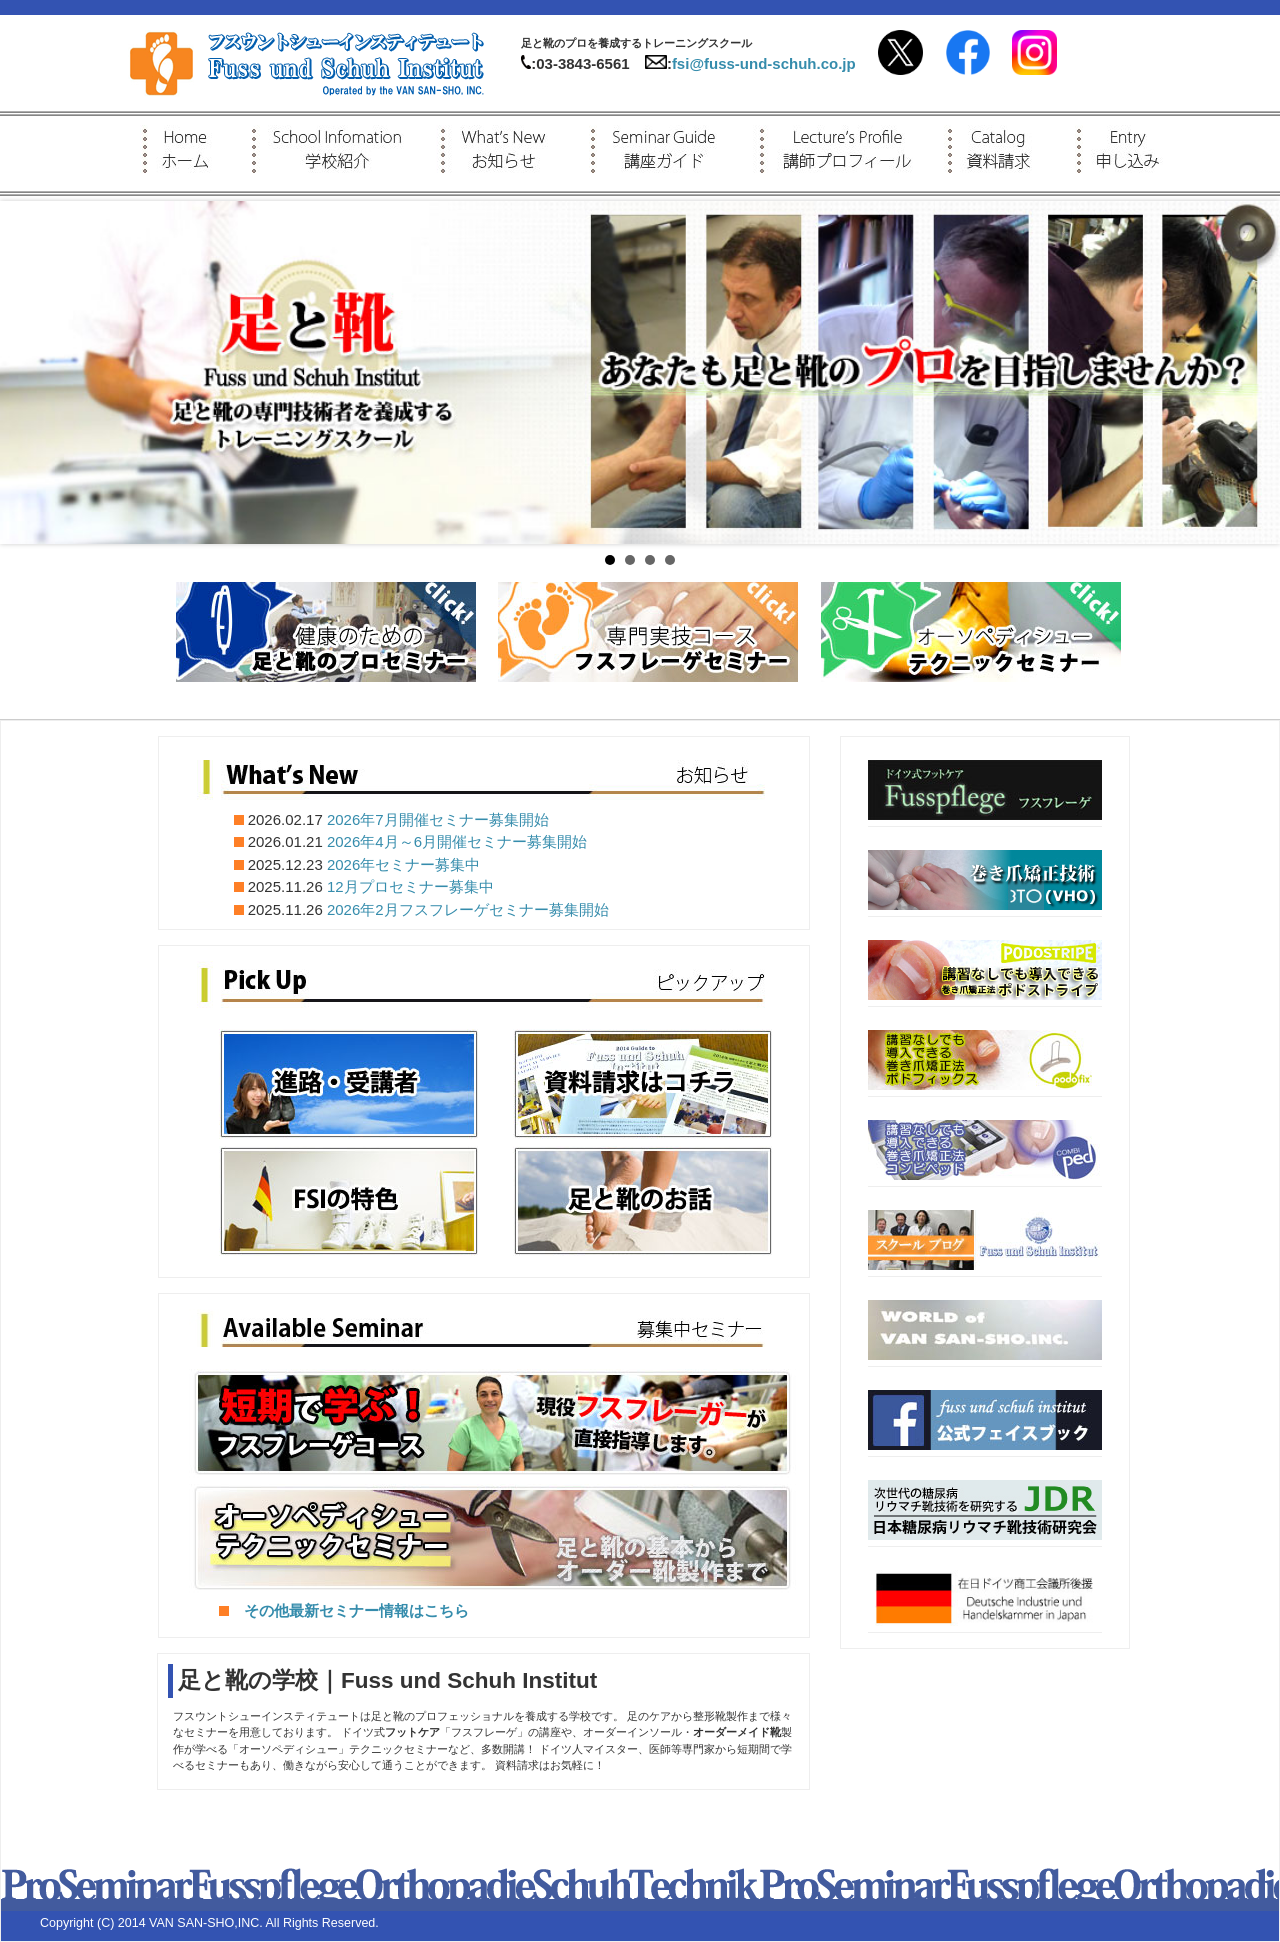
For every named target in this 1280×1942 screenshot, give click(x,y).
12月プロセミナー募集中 (410, 886)
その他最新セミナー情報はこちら (344, 1610)
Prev (26, 373)
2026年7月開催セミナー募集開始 (438, 819)
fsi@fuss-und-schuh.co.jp (764, 63)
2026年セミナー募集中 (403, 864)
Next (1254, 373)
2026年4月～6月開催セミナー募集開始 (457, 841)
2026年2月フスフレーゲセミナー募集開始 (468, 909)
